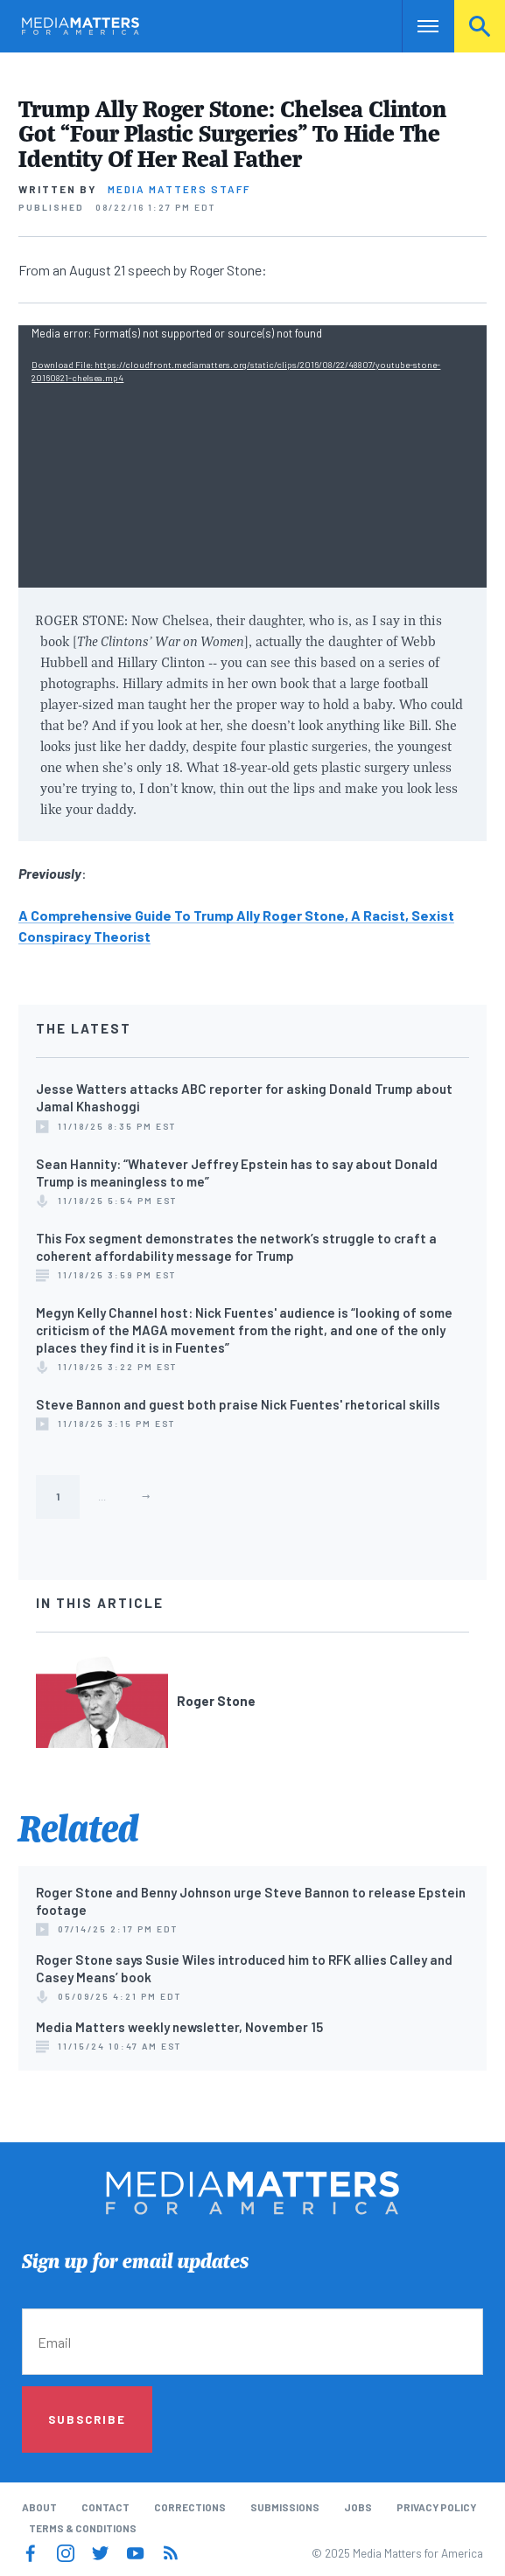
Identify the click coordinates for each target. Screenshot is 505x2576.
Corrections (190, 2507)
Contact (105, 2507)
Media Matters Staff (179, 189)
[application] (252, 456)
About (39, 2507)
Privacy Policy (436, 2507)
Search (479, 25)
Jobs (358, 2507)
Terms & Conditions (83, 2528)
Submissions (284, 2507)
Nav (415, 25)
